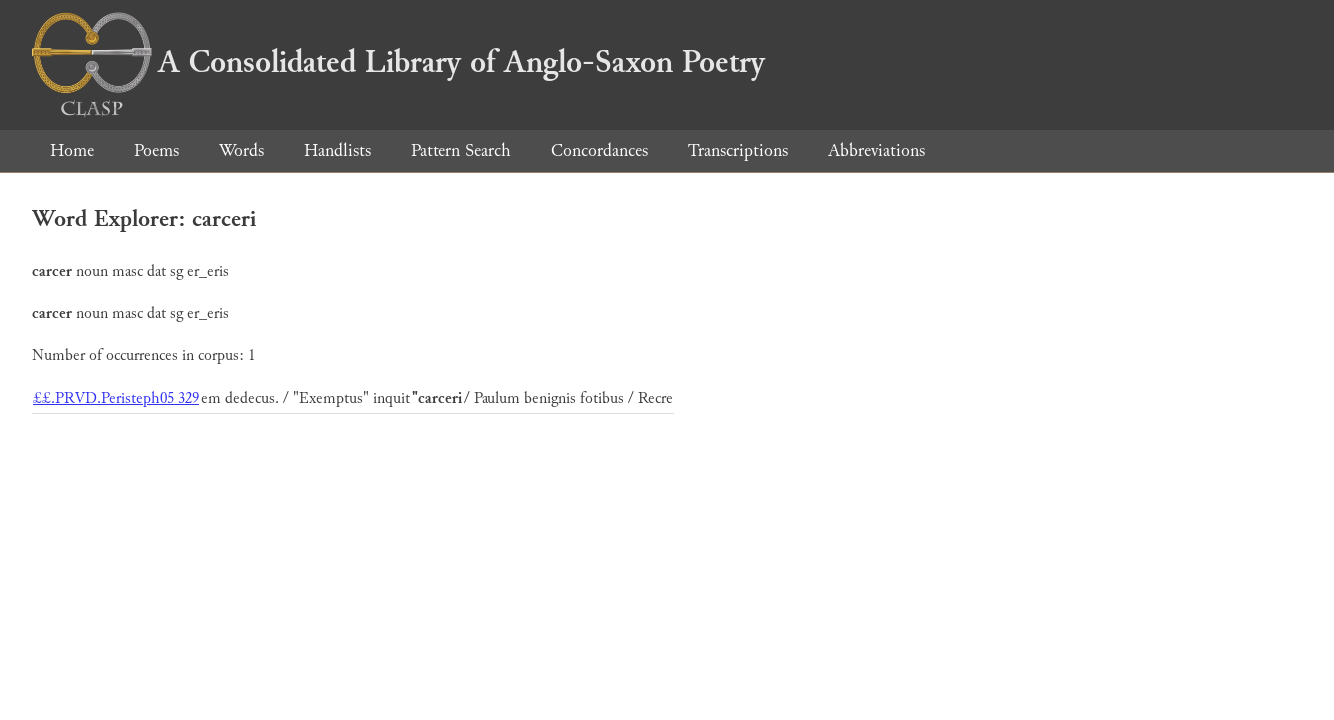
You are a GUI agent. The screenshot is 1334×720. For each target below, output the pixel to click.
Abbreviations (876, 150)
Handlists (337, 150)
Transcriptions (738, 150)
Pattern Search (461, 150)
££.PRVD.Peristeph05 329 (116, 398)
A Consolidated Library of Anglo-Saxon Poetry (398, 62)
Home (72, 150)
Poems (156, 150)
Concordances (599, 150)
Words (241, 150)
